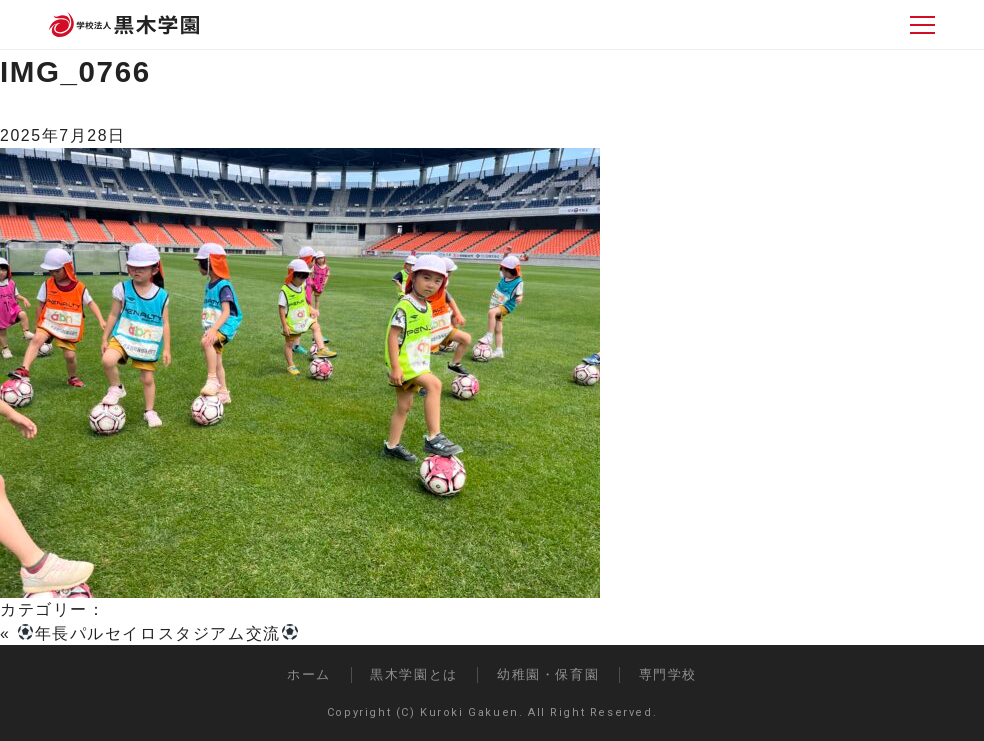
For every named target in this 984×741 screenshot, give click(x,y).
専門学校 (668, 674)
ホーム (309, 674)
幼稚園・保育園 (548, 674)
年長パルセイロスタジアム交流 (158, 633)
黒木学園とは (414, 674)
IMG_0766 (75, 71)
